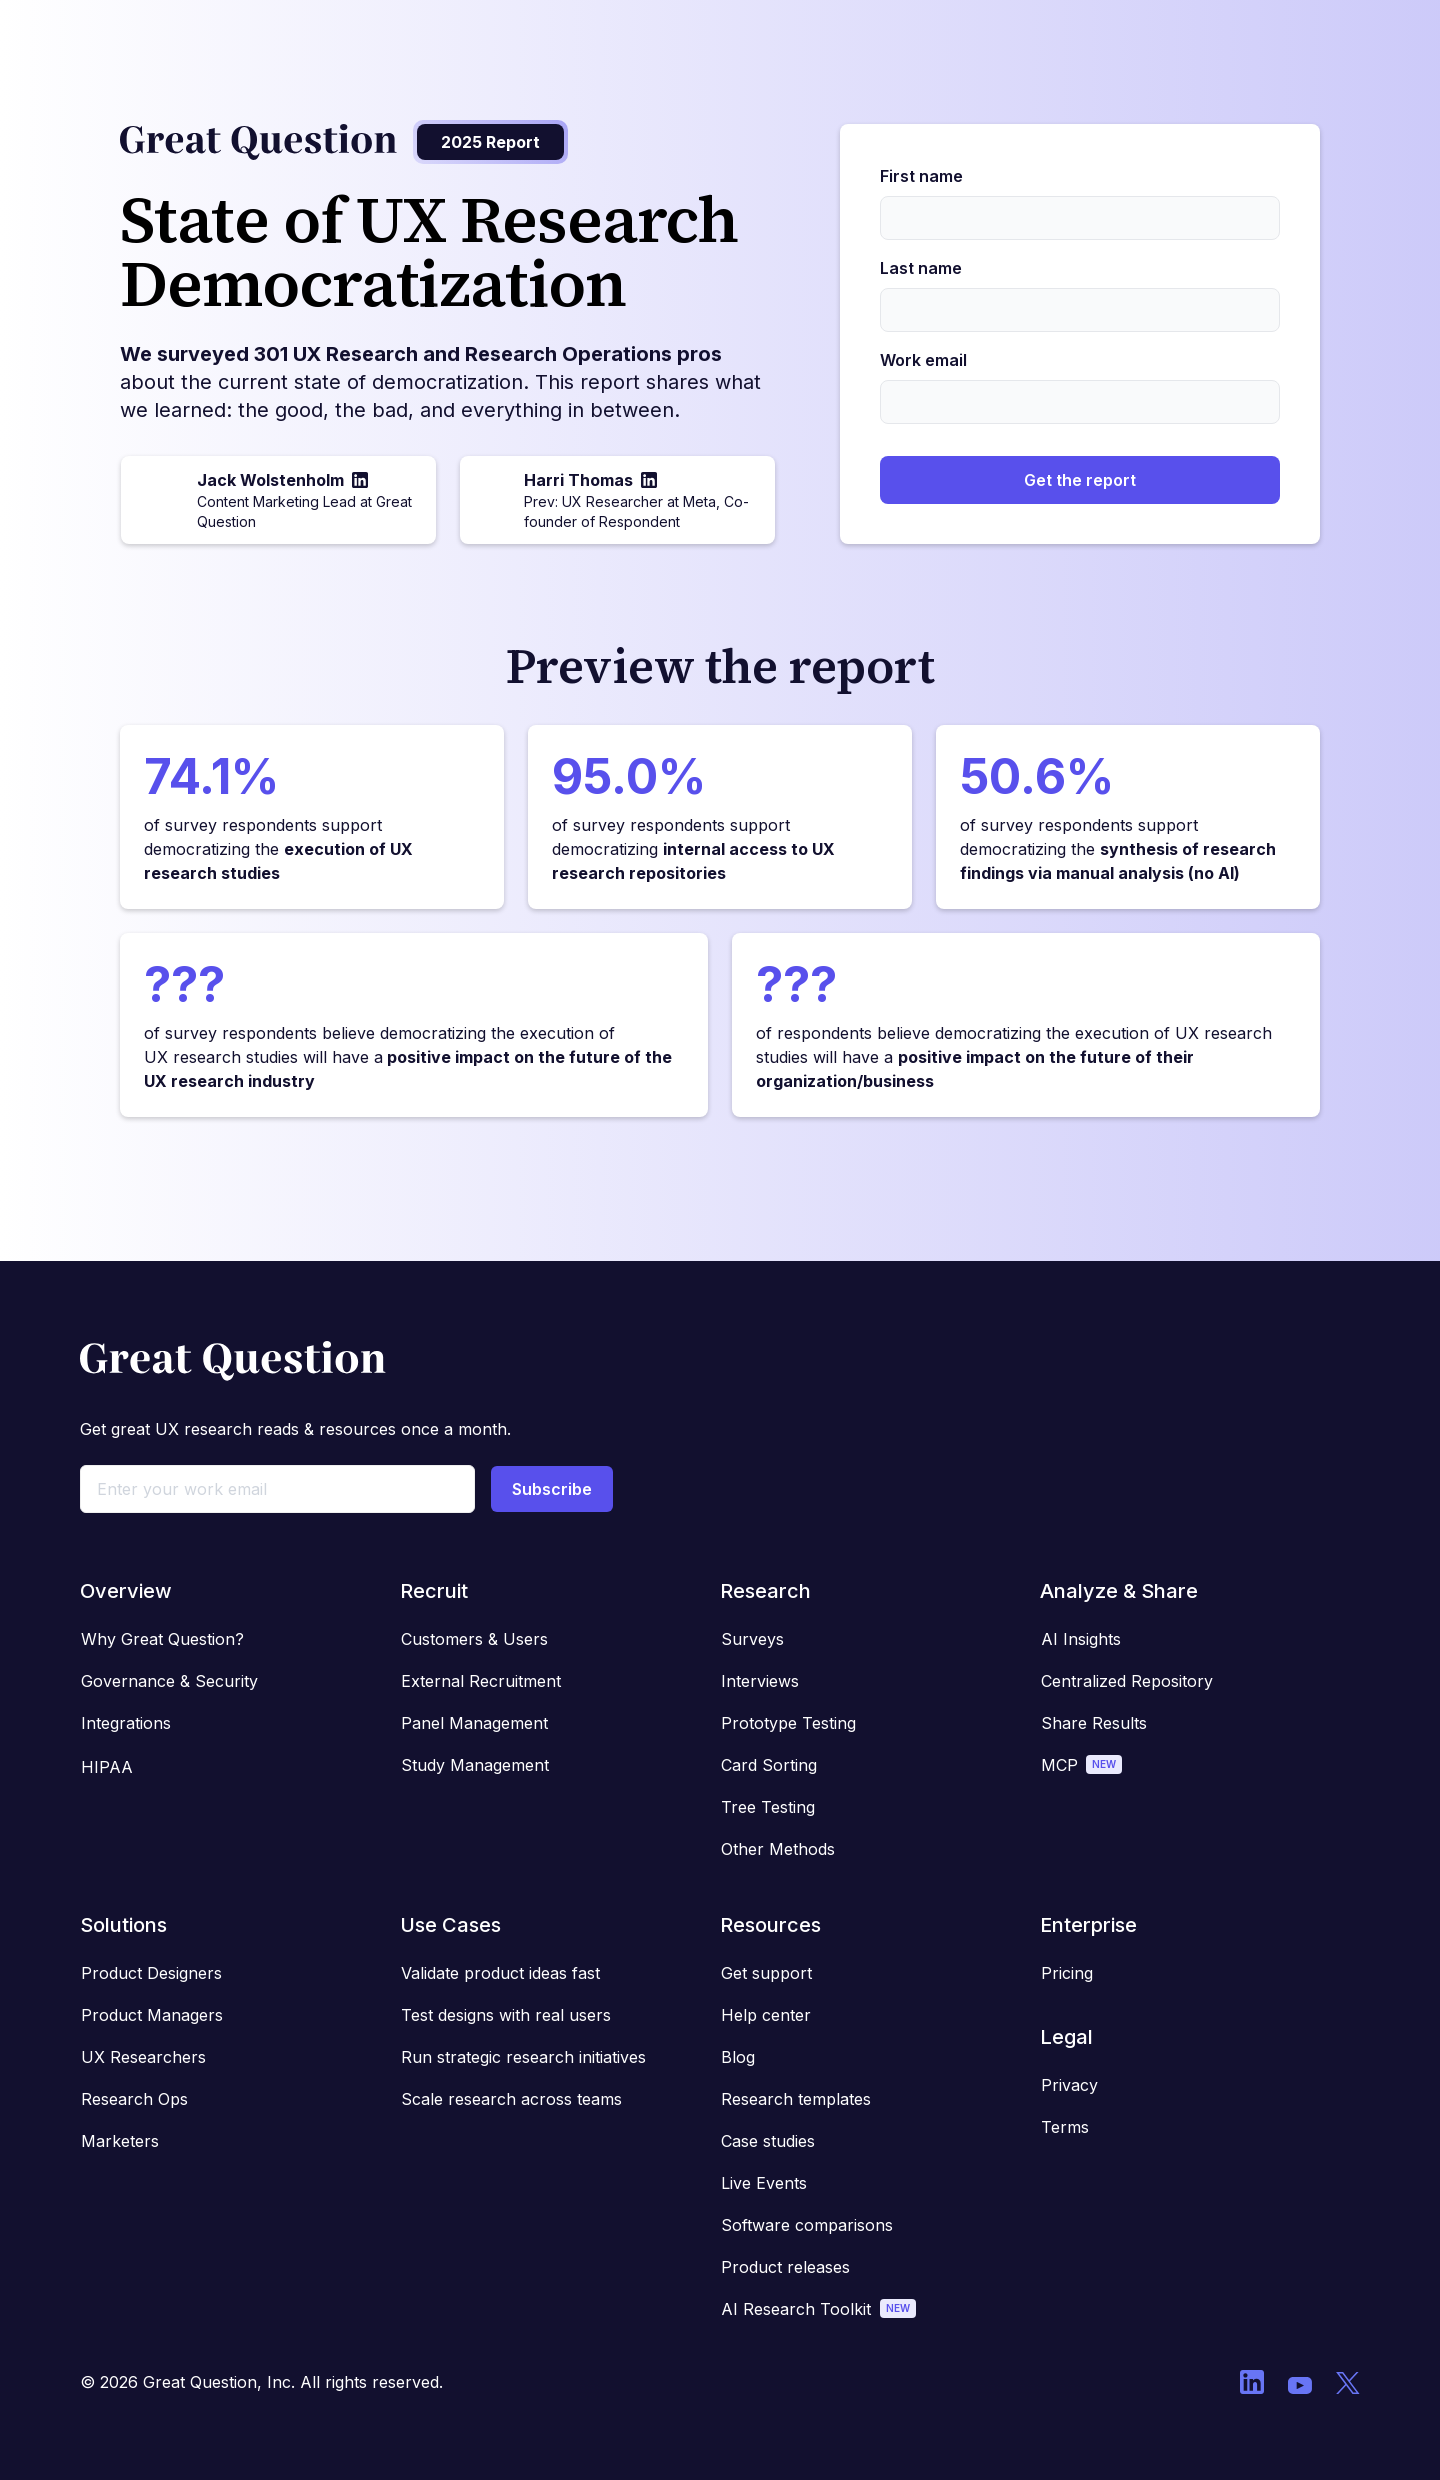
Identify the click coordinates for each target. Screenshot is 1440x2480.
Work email (923, 360)
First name (921, 176)
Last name (921, 268)
